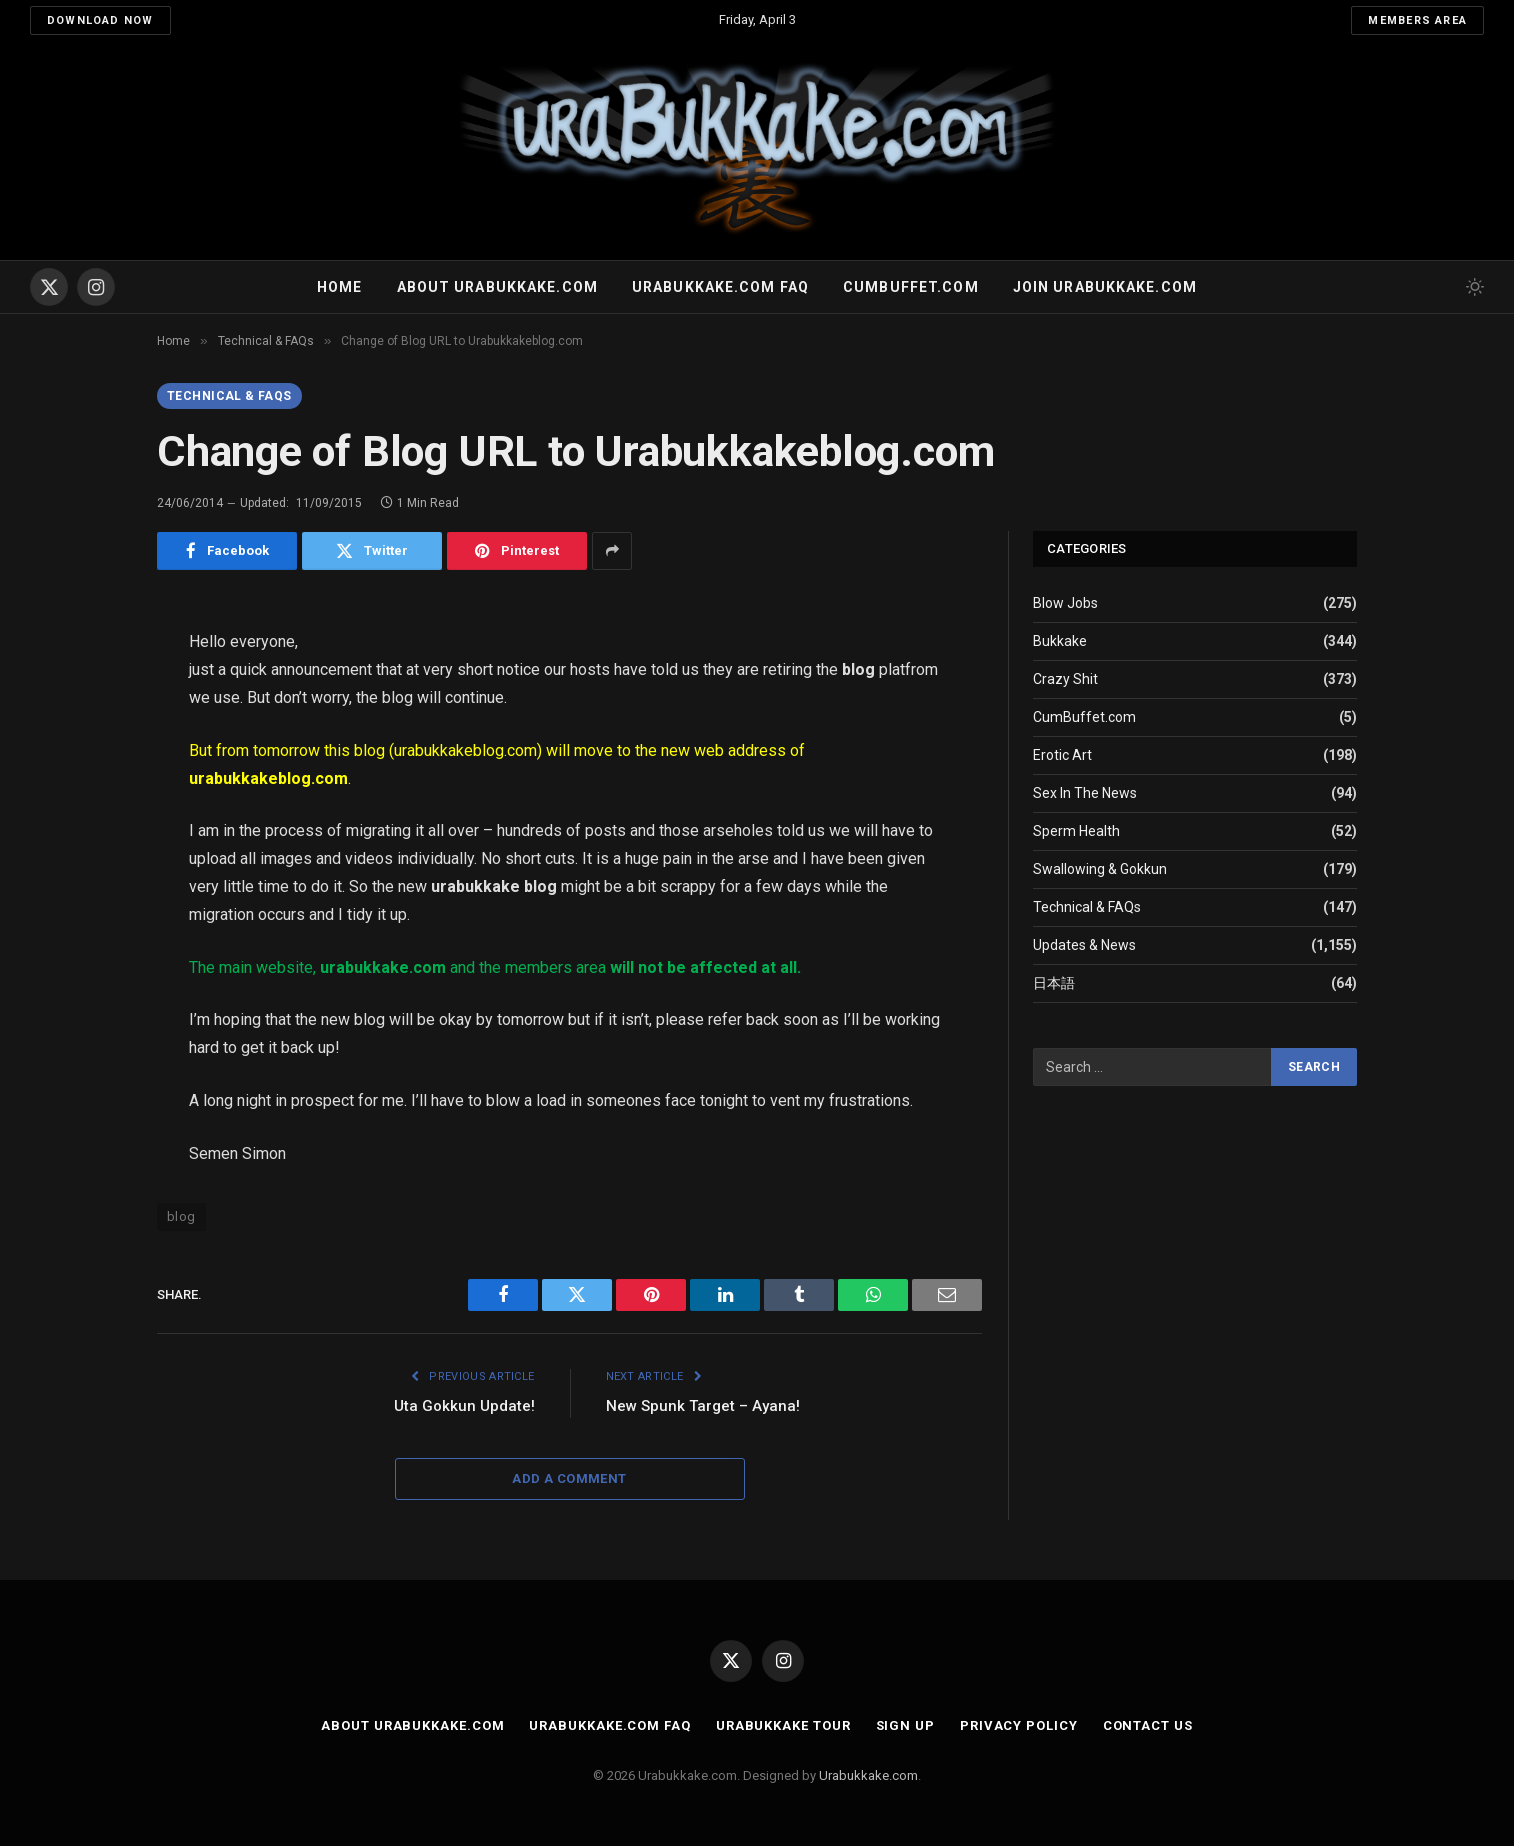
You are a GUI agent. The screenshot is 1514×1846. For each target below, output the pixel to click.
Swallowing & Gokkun (1100, 869)
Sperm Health (1076, 831)
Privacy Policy (1019, 1725)
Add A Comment (569, 1478)
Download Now (100, 20)
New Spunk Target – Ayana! (703, 1406)
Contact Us (1148, 1725)
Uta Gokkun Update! (464, 1406)
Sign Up (905, 1725)
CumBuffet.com (1084, 717)
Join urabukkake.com (1105, 287)
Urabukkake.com (868, 1775)
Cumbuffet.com (911, 287)
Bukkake (1060, 641)
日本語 (1054, 983)
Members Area (1417, 20)
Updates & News (1084, 945)
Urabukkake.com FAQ (720, 287)
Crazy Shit (1065, 679)
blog (181, 1216)
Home (339, 287)
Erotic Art (1062, 755)
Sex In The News (1085, 793)
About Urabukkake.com (497, 287)
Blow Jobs (1065, 603)
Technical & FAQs (229, 396)
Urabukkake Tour (783, 1725)
